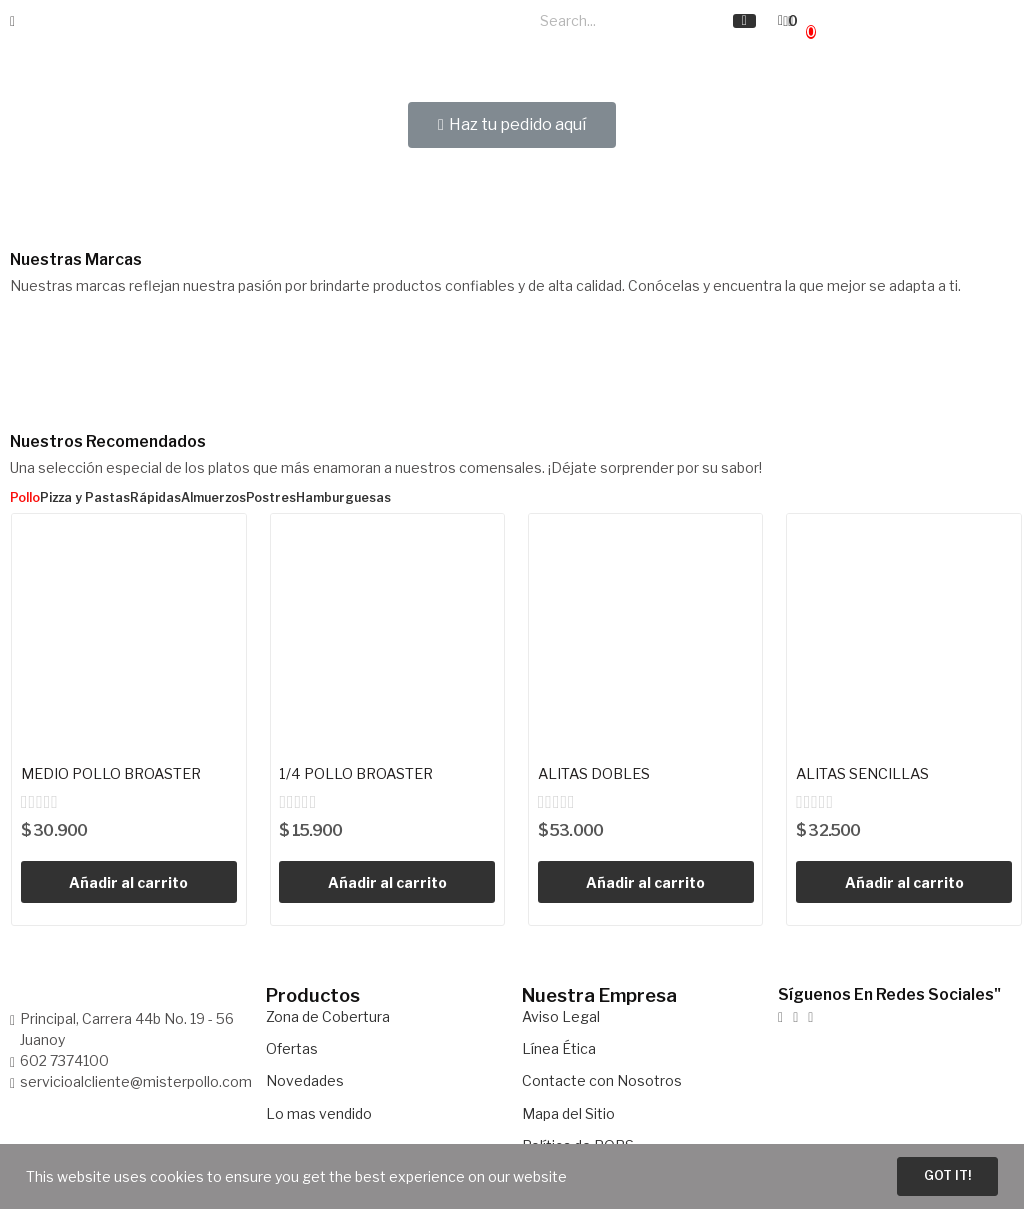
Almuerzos (213, 498)
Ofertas (292, 1050)
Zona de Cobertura (328, 1018)
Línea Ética (559, 1050)
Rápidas (155, 498)
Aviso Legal (561, 1018)
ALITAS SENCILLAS (872, 774)
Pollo (25, 498)
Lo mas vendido (319, 1115)
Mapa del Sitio (568, 1115)
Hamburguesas (343, 498)
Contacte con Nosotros (602, 1083)
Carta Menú (400, 33)
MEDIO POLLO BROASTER (121, 774)
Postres (271, 498)
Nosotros (488, 21)
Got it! (936, 1174)
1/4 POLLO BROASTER (364, 774)
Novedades (305, 1083)
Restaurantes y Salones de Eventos (296, 45)
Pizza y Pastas (85, 498)
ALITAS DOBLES (600, 774)
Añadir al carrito (128, 884)
